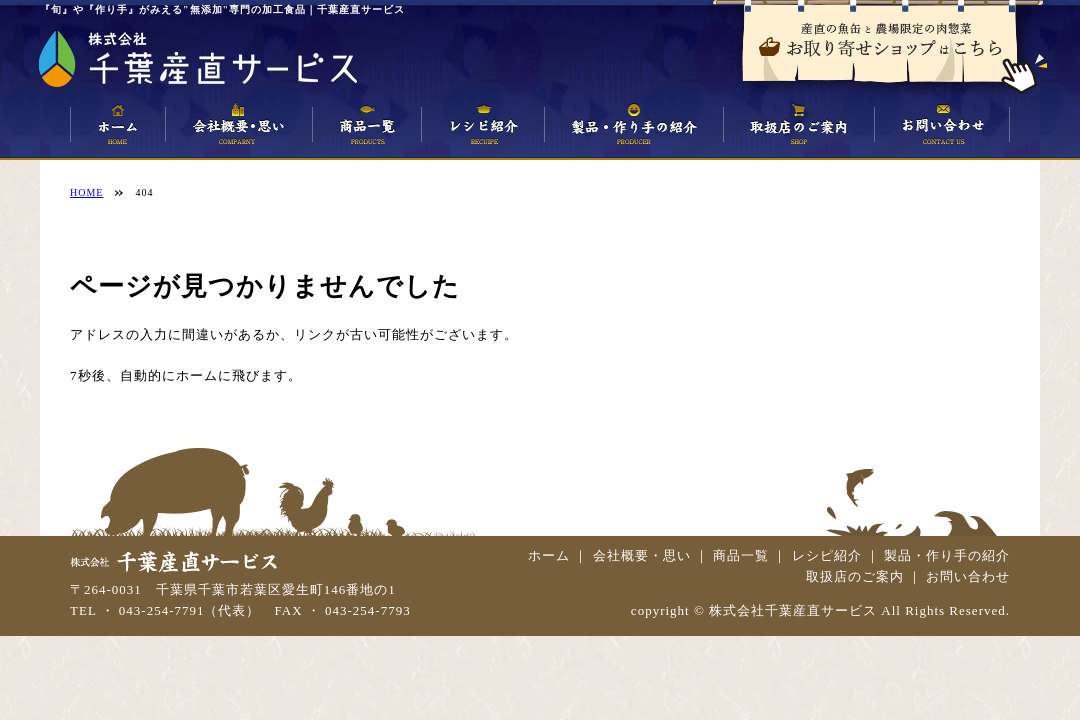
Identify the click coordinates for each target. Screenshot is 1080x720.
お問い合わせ (968, 576)
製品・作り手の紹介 (947, 555)
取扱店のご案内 (855, 576)
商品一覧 (741, 555)
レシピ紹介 (827, 555)
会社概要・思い (642, 555)
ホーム (549, 555)
